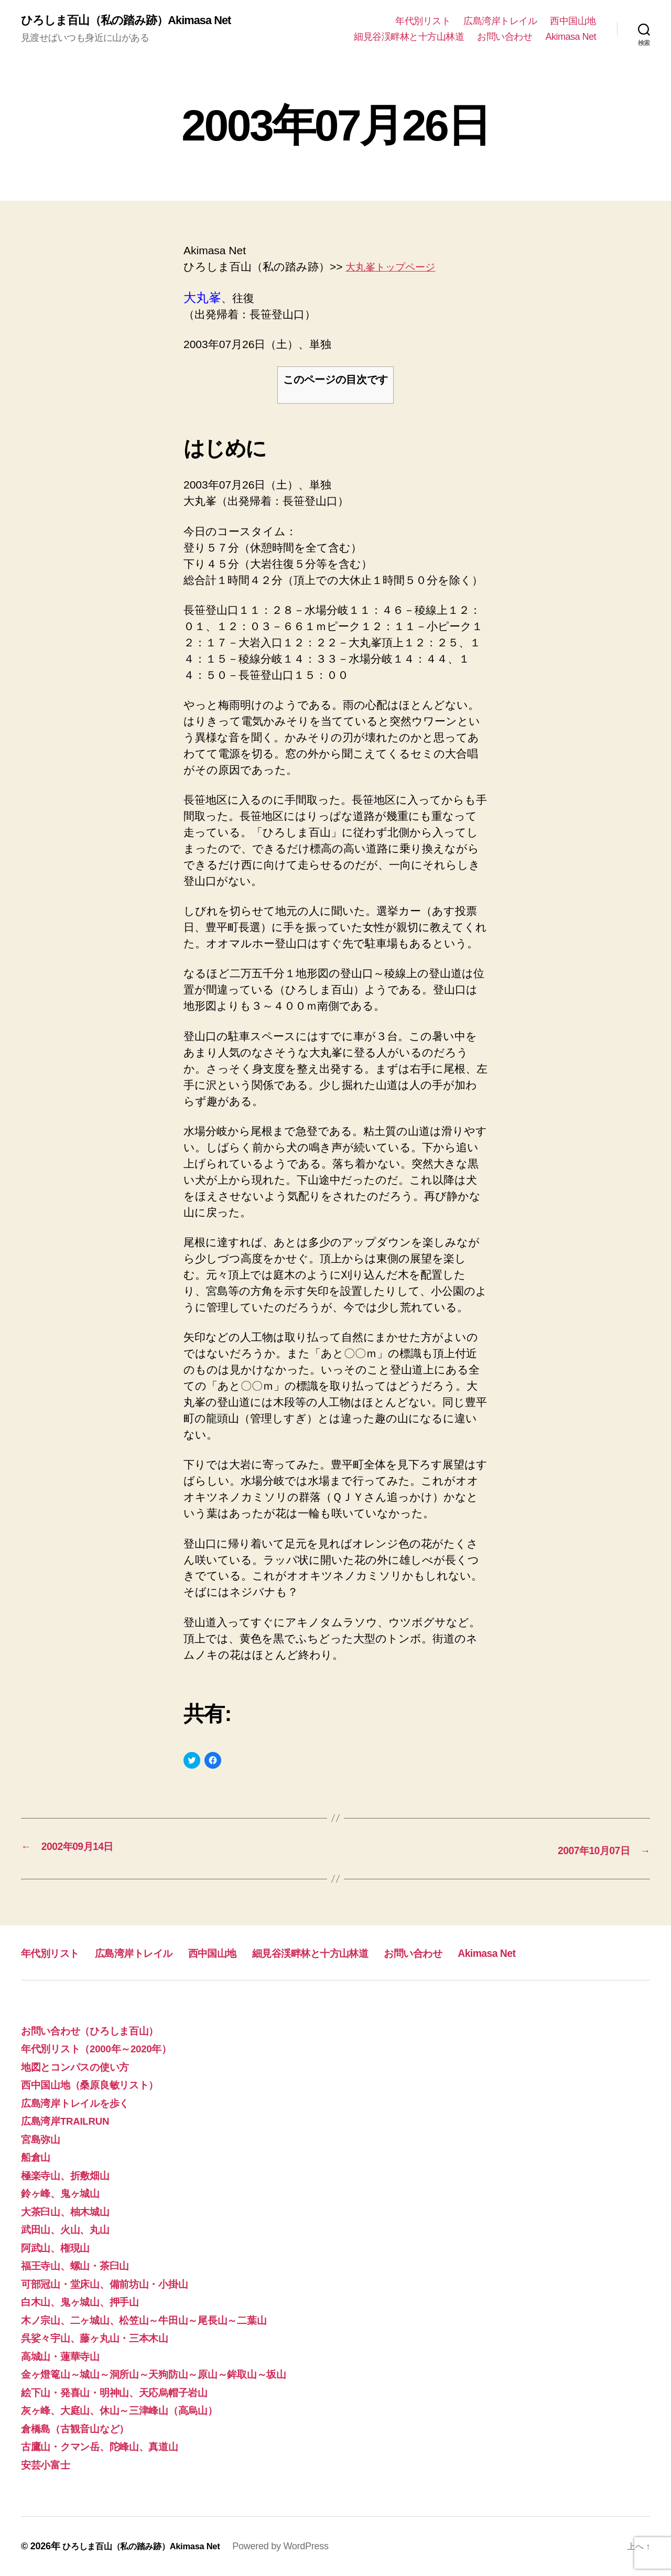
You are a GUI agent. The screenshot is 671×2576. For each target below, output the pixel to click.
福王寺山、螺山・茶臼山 (80, 2265)
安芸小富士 (48, 2464)
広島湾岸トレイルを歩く (82, 2102)
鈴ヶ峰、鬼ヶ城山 (65, 2193)
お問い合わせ (504, 37)
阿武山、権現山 (59, 2247)
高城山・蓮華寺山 (64, 2356)
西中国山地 (573, 21)
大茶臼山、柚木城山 (70, 2211)
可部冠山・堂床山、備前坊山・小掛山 (113, 2283)
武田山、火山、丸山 (70, 2229)
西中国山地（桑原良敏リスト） (98, 2085)
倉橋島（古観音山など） (81, 2428)
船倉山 (37, 2157)
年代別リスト (422, 21)
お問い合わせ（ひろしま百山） (99, 2030)
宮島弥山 (42, 2139)
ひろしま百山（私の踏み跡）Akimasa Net (136, 21)
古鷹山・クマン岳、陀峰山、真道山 (109, 2446)
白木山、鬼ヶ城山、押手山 (86, 2302)
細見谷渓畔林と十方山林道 (409, 37)
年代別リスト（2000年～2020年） (105, 2048)
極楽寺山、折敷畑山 (70, 2175)
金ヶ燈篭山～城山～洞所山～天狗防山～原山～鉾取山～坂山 (168, 2374)
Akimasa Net (570, 37)
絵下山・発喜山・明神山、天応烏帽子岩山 (124, 2392)
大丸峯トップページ (396, 268)
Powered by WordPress (299, 2546)
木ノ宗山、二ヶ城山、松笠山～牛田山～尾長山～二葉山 (157, 2319)
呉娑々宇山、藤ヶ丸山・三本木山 (103, 2338)
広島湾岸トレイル (500, 21)
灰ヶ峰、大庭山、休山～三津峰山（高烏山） (130, 2410)
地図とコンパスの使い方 (82, 2066)
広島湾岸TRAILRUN (70, 2121)
